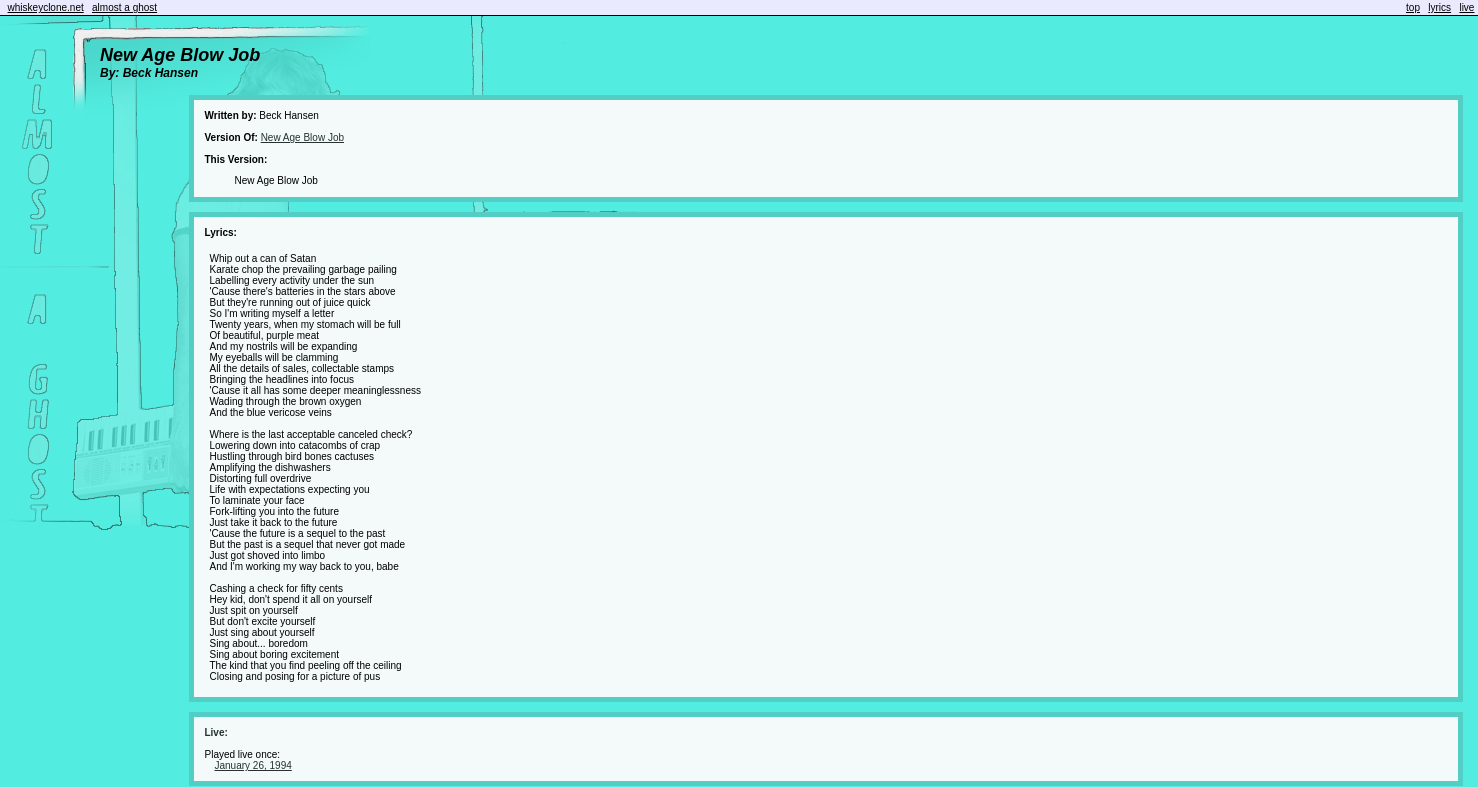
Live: (215, 732)
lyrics (1439, 7)
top (1413, 7)
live (1466, 7)
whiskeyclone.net (46, 7)
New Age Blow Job (302, 137)
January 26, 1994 (252, 765)
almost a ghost (124, 7)
